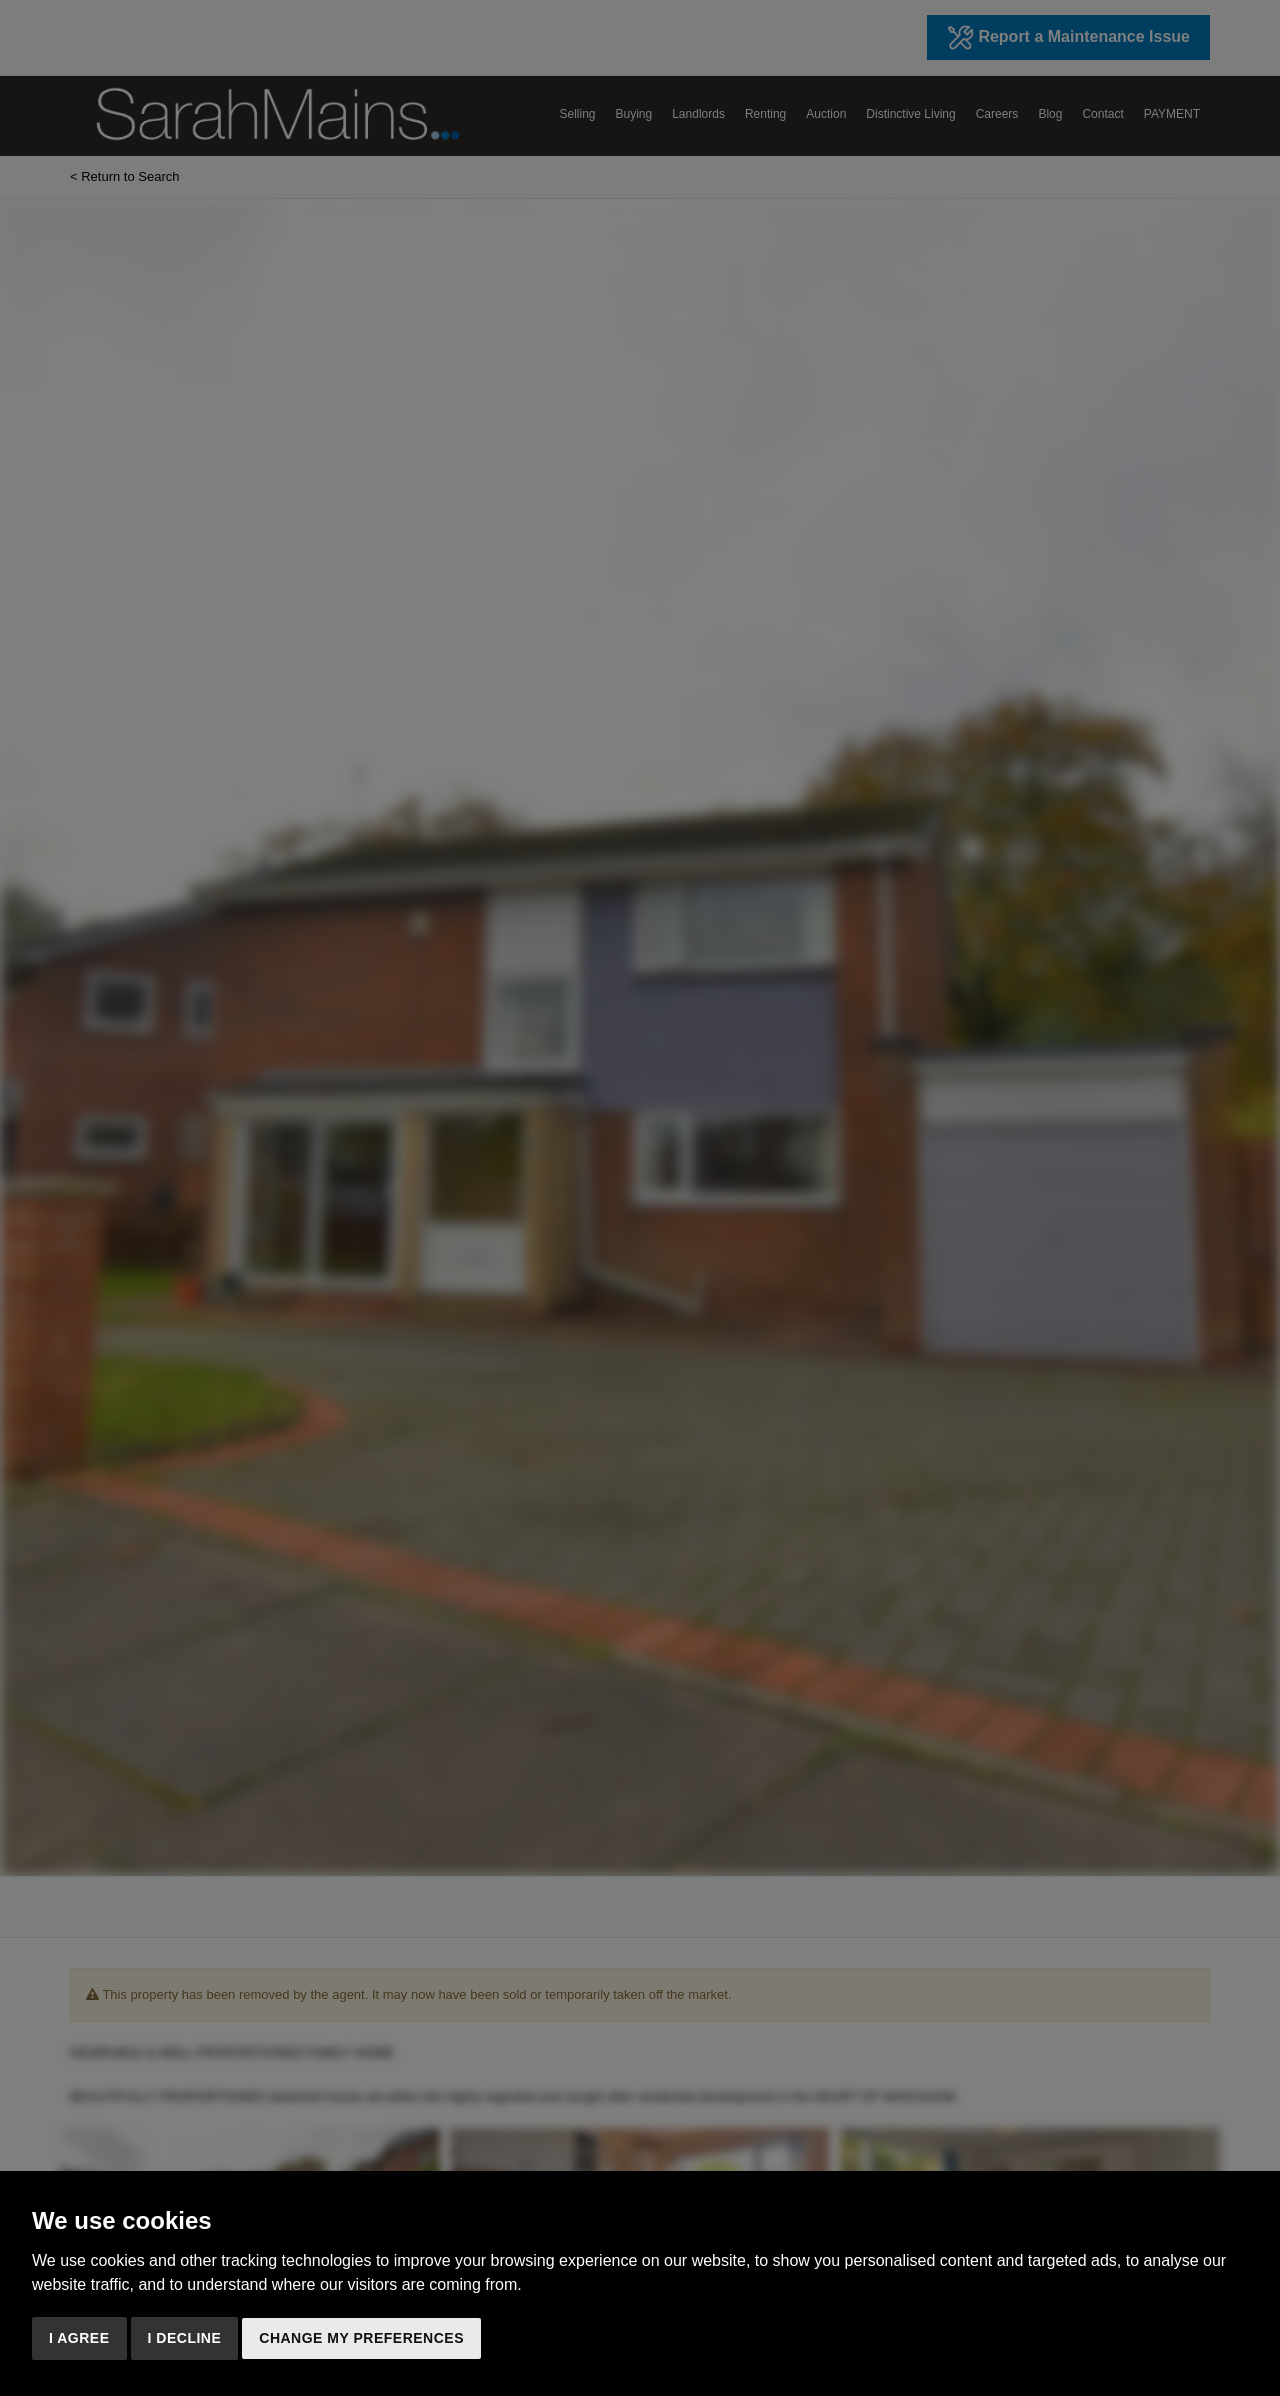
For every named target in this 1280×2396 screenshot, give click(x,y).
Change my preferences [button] (361, 2338)
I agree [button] (79, 2338)
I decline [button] (185, 2338)
